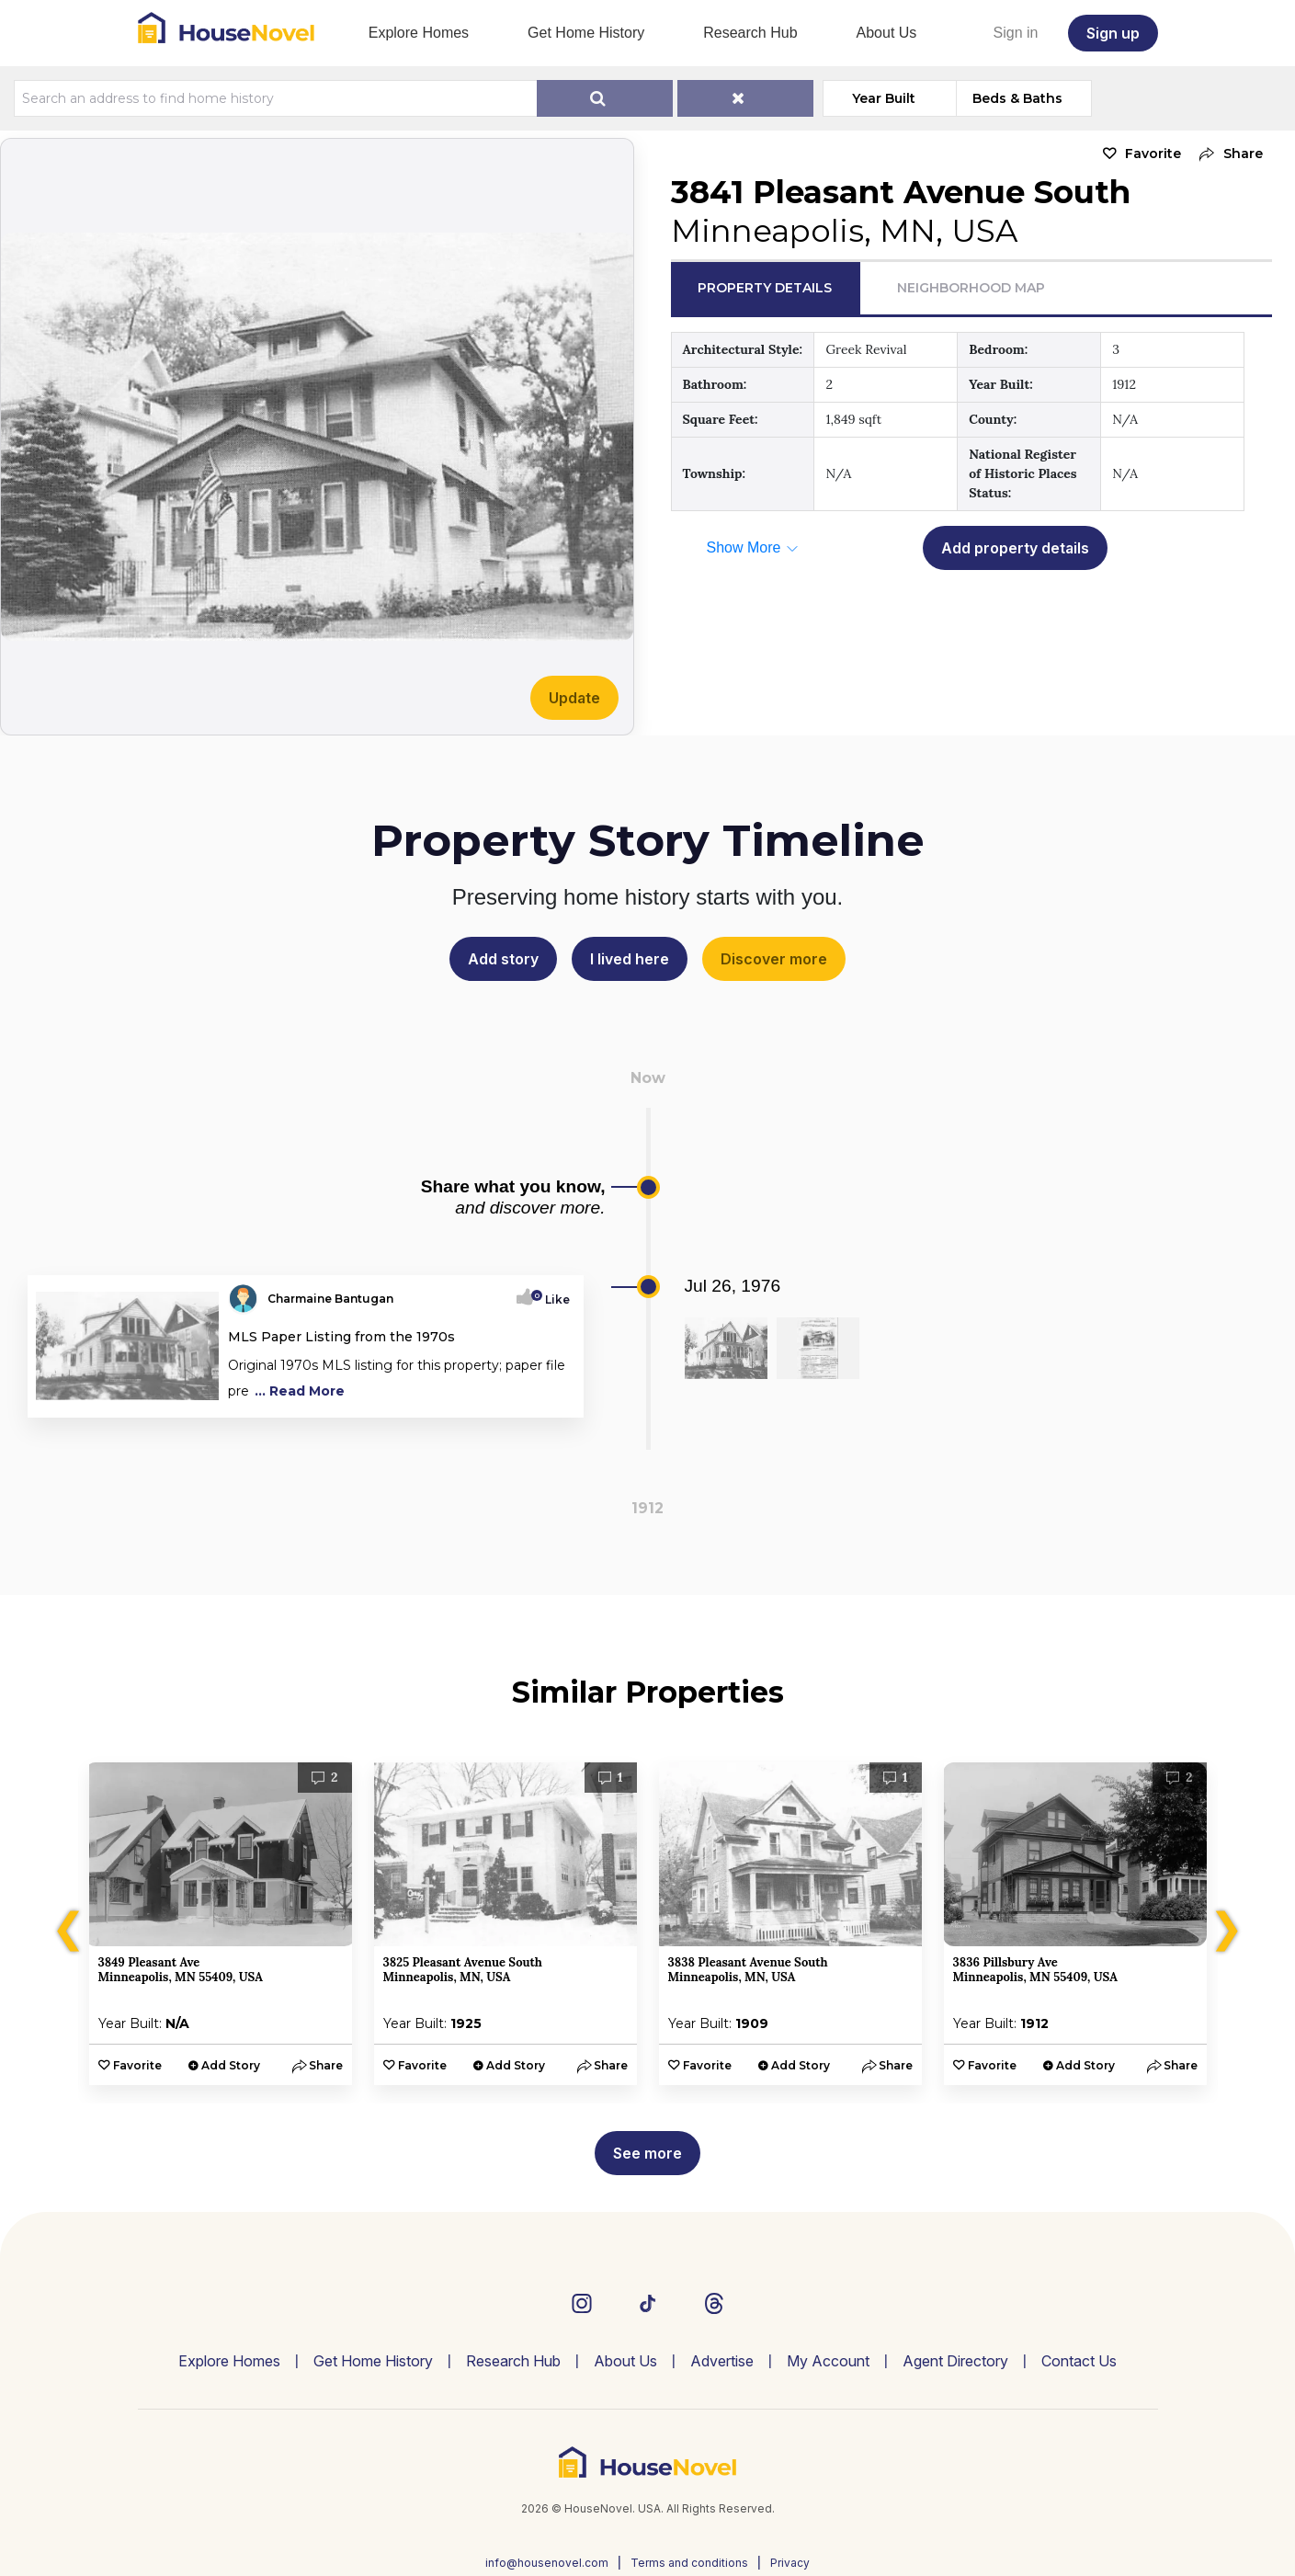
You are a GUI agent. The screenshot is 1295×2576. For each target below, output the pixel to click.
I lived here (629, 959)
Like (552, 1299)
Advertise (722, 2361)
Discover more (774, 959)
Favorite (1153, 153)
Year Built (883, 98)
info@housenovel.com (546, 2563)
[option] (220, 1923)
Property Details (765, 287)
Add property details (1015, 548)
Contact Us (1079, 2361)
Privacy (790, 2563)
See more (647, 2153)
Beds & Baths (1017, 98)
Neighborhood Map (971, 287)
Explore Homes (419, 32)
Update (574, 698)
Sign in (1016, 32)
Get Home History (586, 32)
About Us (887, 32)
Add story (503, 959)
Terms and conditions (689, 2563)
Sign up (1113, 33)
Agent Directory (955, 2361)
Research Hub (750, 32)
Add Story (230, 2065)
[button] (1226, 154)
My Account (828, 2361)
